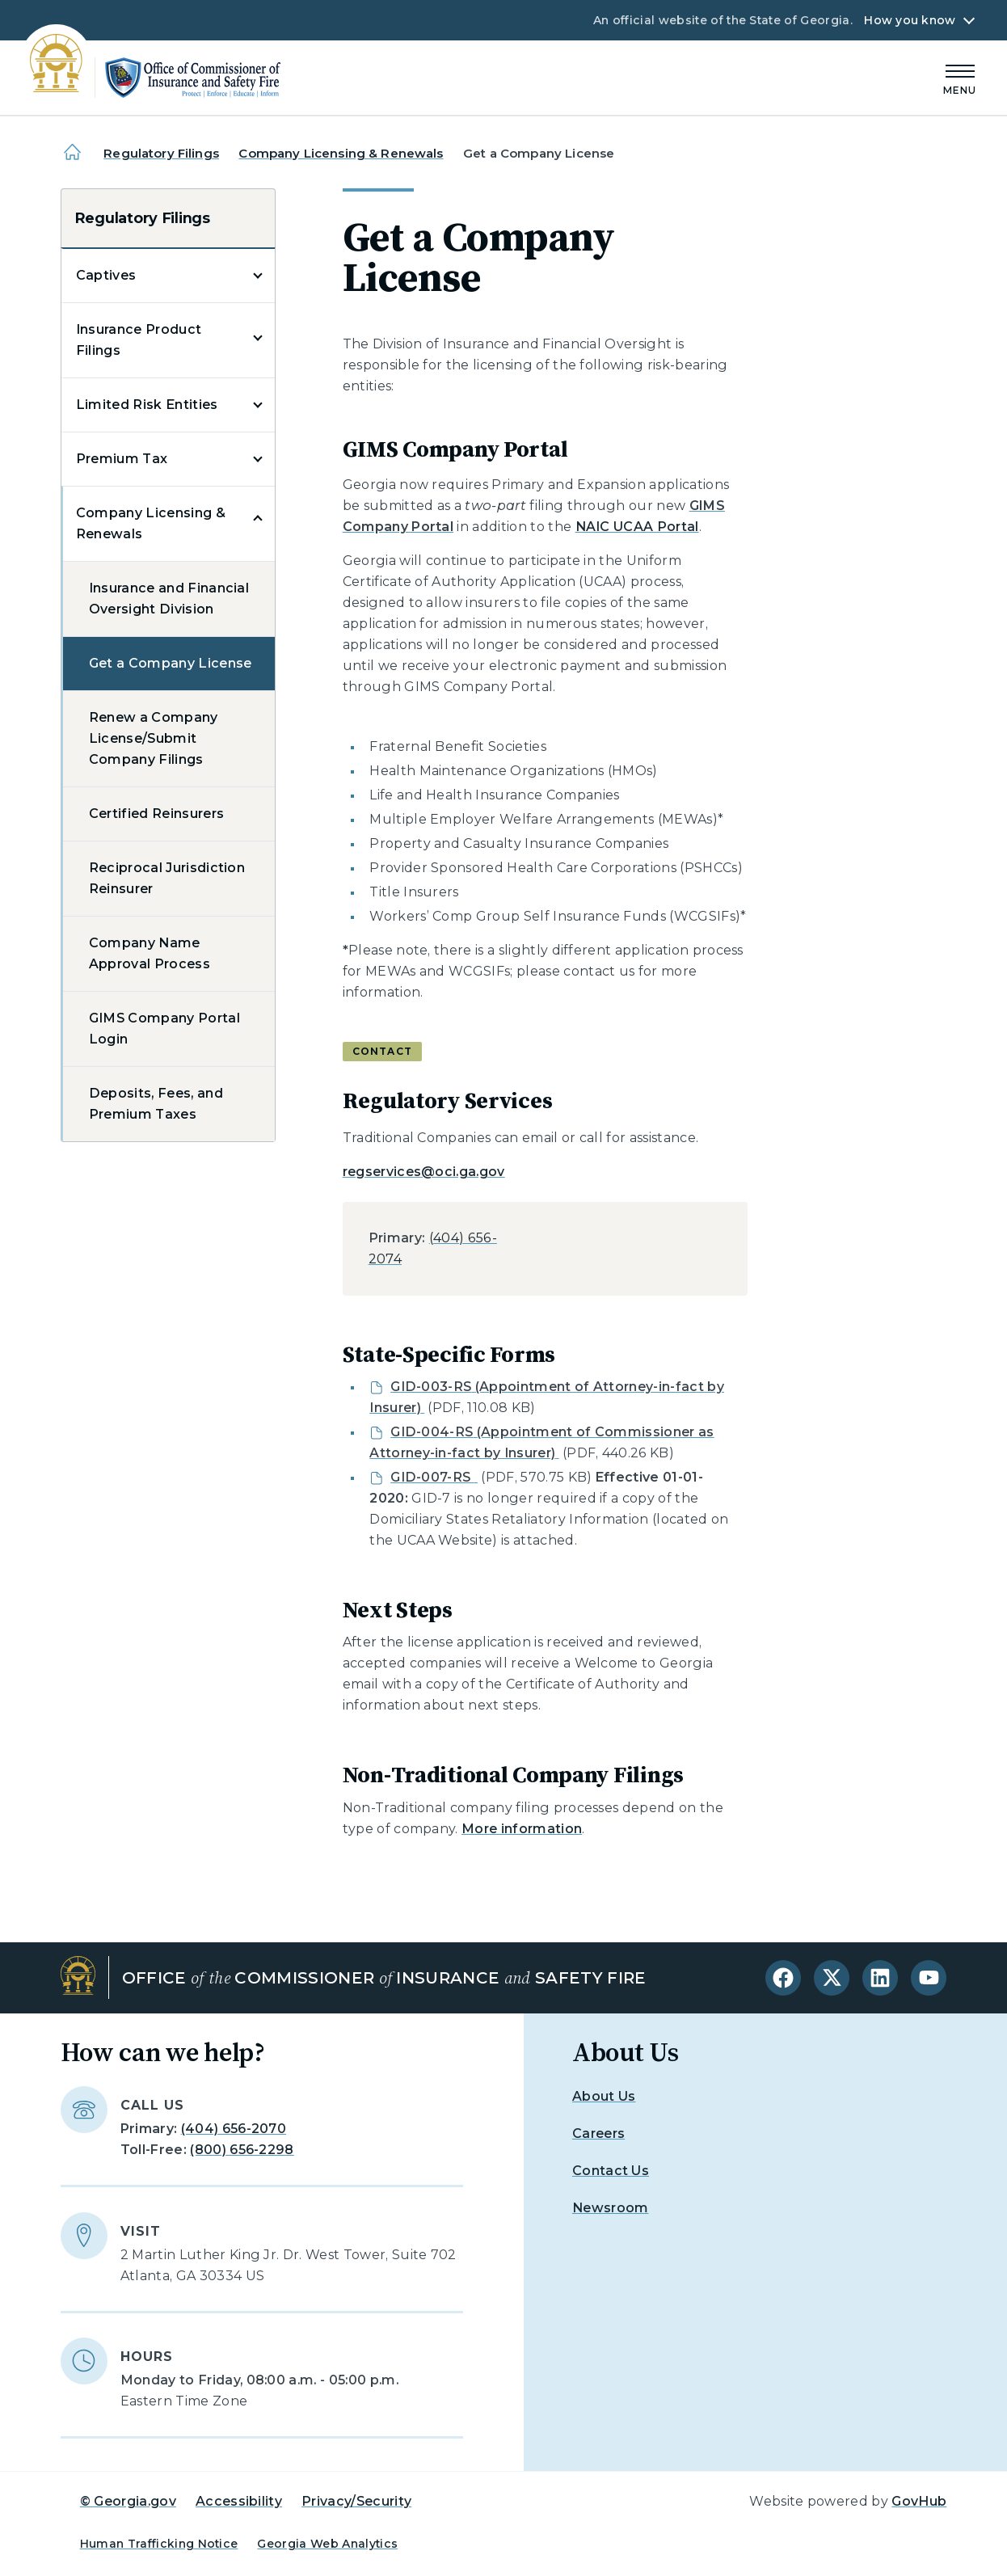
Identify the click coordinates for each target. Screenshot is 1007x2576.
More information (521, 1828)
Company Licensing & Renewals (340, 153)
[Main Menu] (960, 77)
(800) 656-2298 (241, 2149)
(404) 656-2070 (233, 2128)
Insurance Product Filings (138, 340)
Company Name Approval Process (149, 953)
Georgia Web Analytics (327, 2543)
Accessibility (239, 2501)
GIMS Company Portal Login (164, 1028)
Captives (106, 275)
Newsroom (610, 2208)
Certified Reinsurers (156, 813)
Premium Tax (122, 458)
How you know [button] (909, 20)
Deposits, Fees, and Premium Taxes (156, 1104)
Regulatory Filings (161, 153)
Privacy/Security (356, 2501)
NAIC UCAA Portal (637, 526)
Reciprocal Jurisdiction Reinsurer (167, 878)
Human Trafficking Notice (159, 2543)
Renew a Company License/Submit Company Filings (153, 738)
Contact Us (610, 2170)
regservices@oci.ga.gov (424, 1171)
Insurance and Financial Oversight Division (169, 598)
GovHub (918, 2501)
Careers (598, 2133)
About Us (604, 2096)
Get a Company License (170, 663)
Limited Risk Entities (147, 404)
